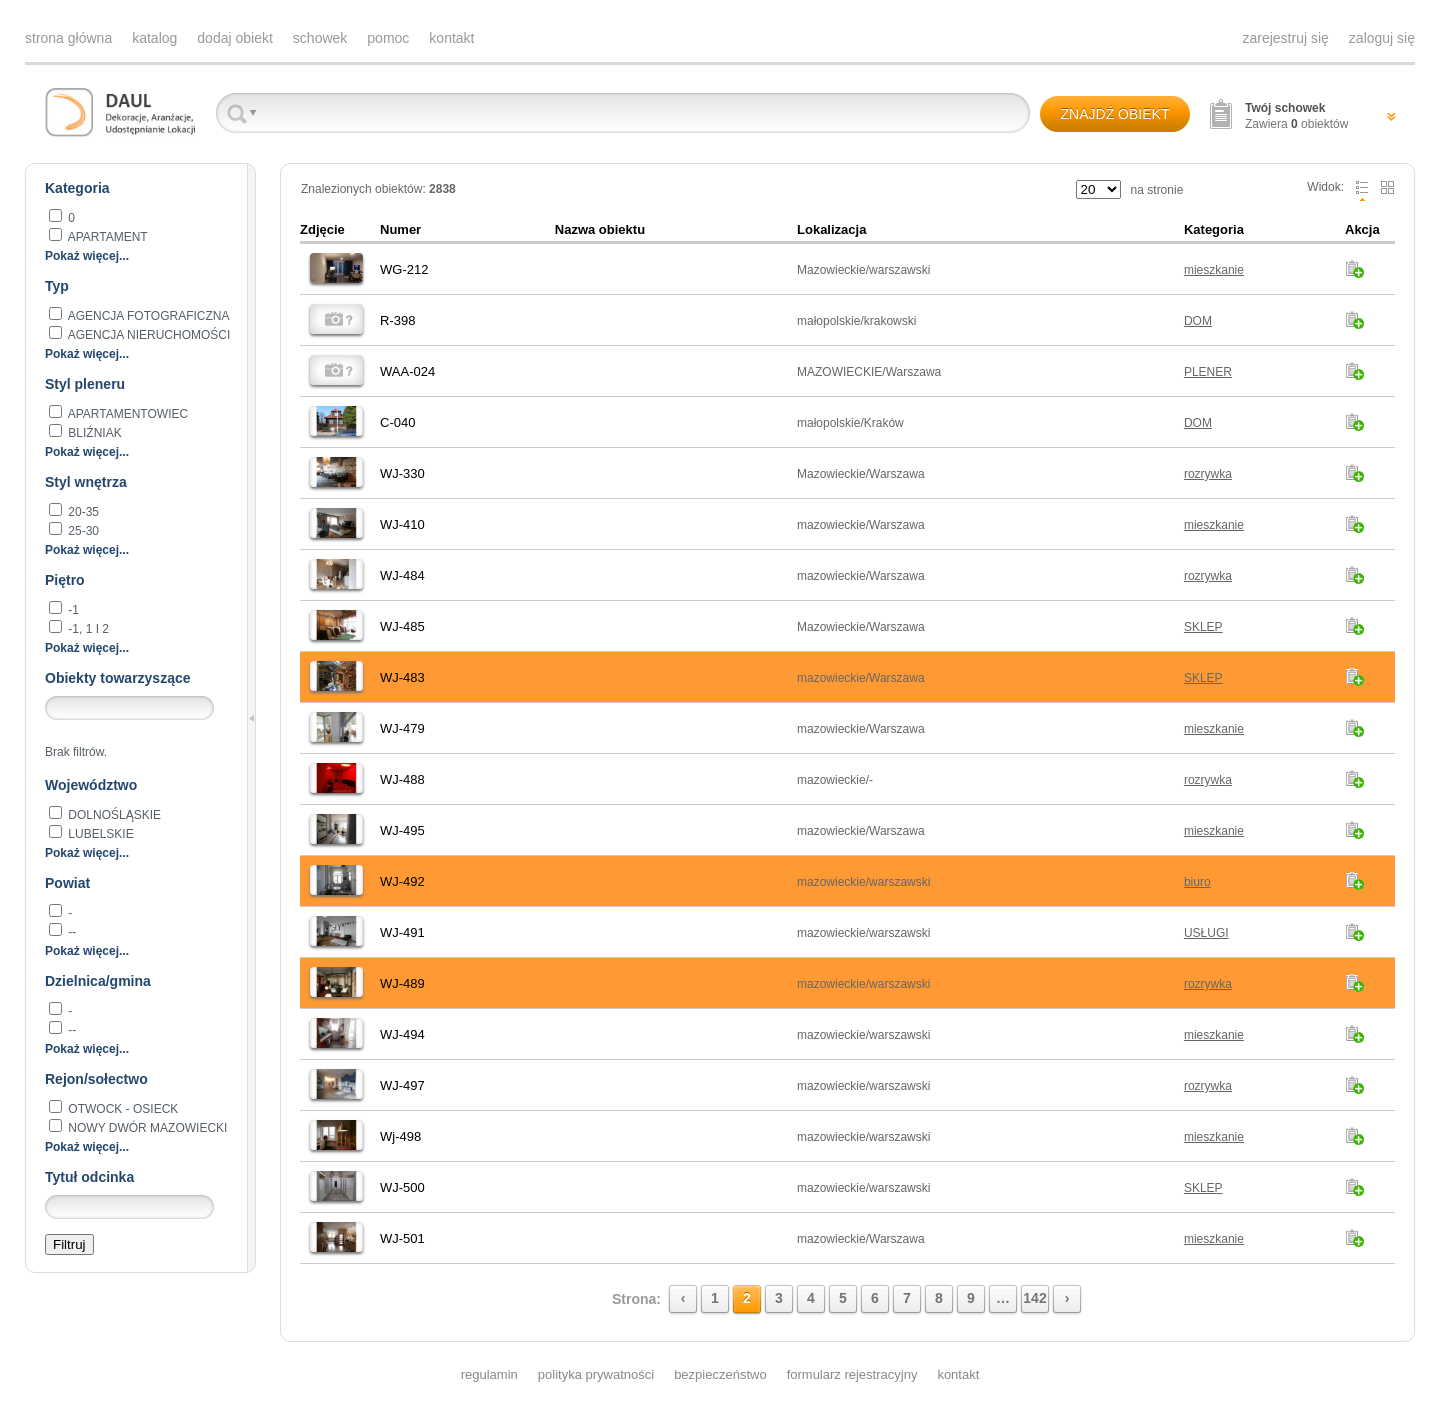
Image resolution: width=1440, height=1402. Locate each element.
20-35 (82, 512)
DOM (1198, 321)
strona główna (68, 38)
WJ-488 (402, 779)
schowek (320, 38)
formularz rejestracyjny (852, 1374)
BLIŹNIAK (93, 433)
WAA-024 (407, 371)
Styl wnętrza (86, 482)
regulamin (489, 1374)
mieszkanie (1214, 270)
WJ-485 (402, 626)
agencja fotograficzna (147, 316)
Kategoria (77, 188)
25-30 (82, 531)
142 (1034, 1298)
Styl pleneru (85, 384)
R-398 (397, 320)
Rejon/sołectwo (96, 1079)
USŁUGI (1206, 933)
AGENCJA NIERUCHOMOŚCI (147, 335)
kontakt (451, 38)
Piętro (65, 580)
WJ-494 (402, 1034)
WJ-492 (402, 881)
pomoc (388, 38)
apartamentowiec (126, 414)
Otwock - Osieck (121, 1109)
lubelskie (99, 834)
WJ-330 (402, 473)
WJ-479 (402, 728)
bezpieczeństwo (720, 1374)
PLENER (1208, 372)
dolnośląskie (113, 815)
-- (70, 932)
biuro (1197, 882)
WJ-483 (402, 677)
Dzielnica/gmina (98, 981)
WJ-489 (402, 983)
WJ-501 (402, 1238)
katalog (154, 38)
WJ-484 (402, 575)
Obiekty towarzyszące (118, 678)
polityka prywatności (596, 1374)
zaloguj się (1382, 38)
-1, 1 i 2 (87, 629)
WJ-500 (402, 1187)
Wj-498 (400, 1136)
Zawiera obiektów (1296, 116)
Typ (57, 286)
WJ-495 (402, 830)
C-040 (397, 422)
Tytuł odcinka (89, 1177)
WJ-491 (402, 932)
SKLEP (1203, 627)
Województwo (91, 785)
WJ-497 (402, 1085)
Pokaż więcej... (87, 256)
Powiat (67, 883)
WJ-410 (402, 524)
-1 (72, 610)
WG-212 (404, 269)
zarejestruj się (1285, 38)
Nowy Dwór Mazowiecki (146, 1128)
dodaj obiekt (235, 38)
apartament (106, 237)
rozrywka (1208, 474)
